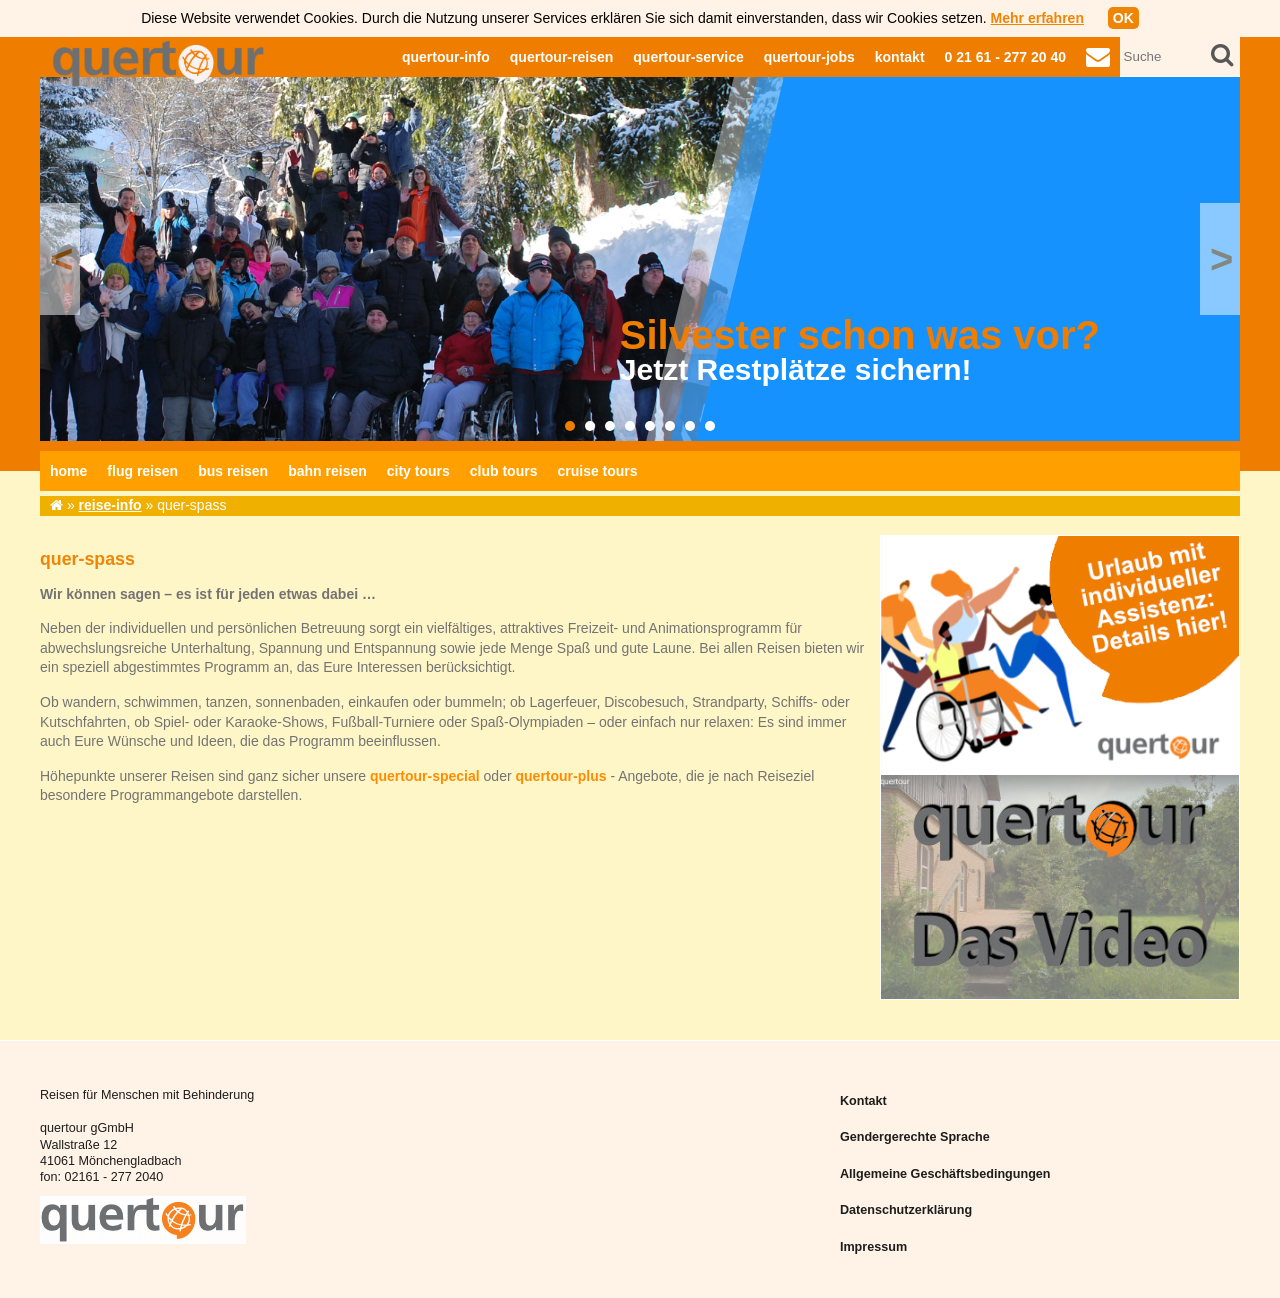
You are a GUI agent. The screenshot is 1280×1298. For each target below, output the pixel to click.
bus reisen (233, 471)
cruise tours (597, 471)
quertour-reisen (561, 57)
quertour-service (688, 57)
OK (1123, 18)
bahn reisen (327, 471)
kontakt (900, 57)
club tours (504, 471)
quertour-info (446, 57)
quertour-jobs (809, 57)
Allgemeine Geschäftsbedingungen (945, 1174)
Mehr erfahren (1037, 18)
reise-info (110, 505)
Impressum (873, 1247)
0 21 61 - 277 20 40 (1005, 57)
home (68, 471)
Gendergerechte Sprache (915, 1137)
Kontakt (863, 1101)
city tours (418, 471)
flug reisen (142, 471)
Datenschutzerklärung (906, 1210)
